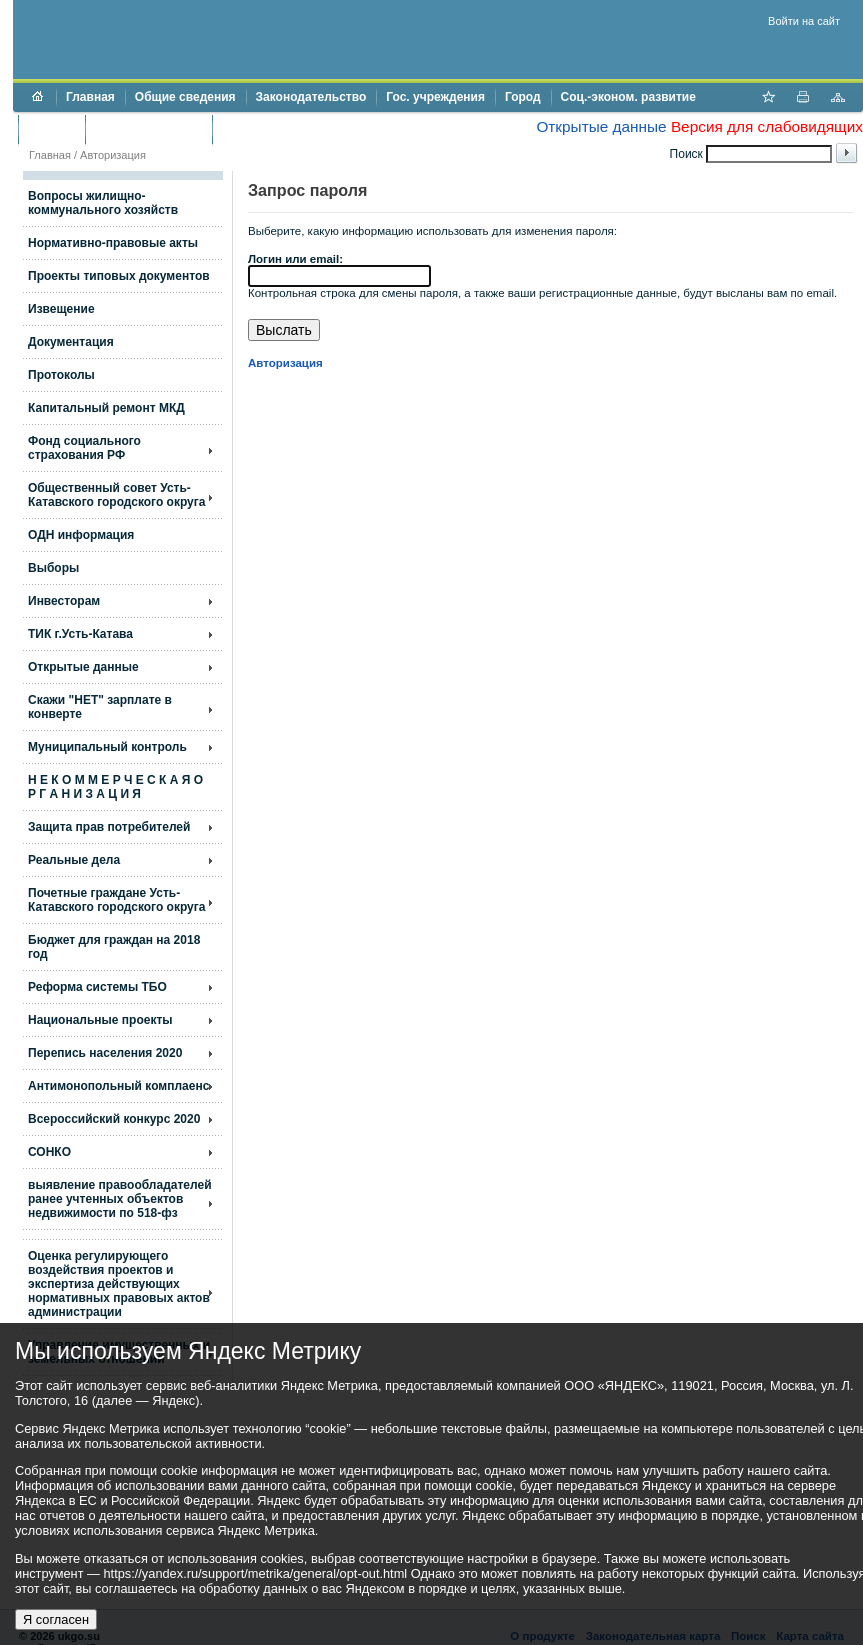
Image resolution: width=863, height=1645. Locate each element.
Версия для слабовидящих (767, 126)
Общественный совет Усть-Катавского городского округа (116, 495)
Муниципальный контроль (107, 747)
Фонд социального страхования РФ (84, 448)
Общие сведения (185, 97)
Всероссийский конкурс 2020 (114, 1119)
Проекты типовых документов (119, 276)
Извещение (61, 309)
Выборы (53, 568)
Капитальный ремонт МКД (106, 408)
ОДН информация (81, 535)
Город (523, 97)
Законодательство (311, 97)
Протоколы (61, 375)
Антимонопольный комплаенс (118, 1086)
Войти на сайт (804, 21)
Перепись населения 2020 (105, 1053)
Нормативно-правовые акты (113, 243)
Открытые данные (601, 126)
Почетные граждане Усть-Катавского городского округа (116, 900)
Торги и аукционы (148, 129)
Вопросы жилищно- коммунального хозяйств (103, 203)
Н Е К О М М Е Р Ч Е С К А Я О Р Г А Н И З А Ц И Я (115, 787)
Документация (71, 342)
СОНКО (49, 1152)
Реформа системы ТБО (97, 987)
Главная (90, 97)
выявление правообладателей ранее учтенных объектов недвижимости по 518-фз (120, 1199)
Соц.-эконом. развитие (628, 97)
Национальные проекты (100, 1020)
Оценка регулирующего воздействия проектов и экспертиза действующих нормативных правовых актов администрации (119, 1284)
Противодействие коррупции (308, 129)
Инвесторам (64, 601)
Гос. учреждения (435, 97)
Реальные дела (74, 860)
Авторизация (113, 155)
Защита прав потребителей (109, 827)
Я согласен (56, 1619)
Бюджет (51, 129)
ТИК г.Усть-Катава (80, 634)
